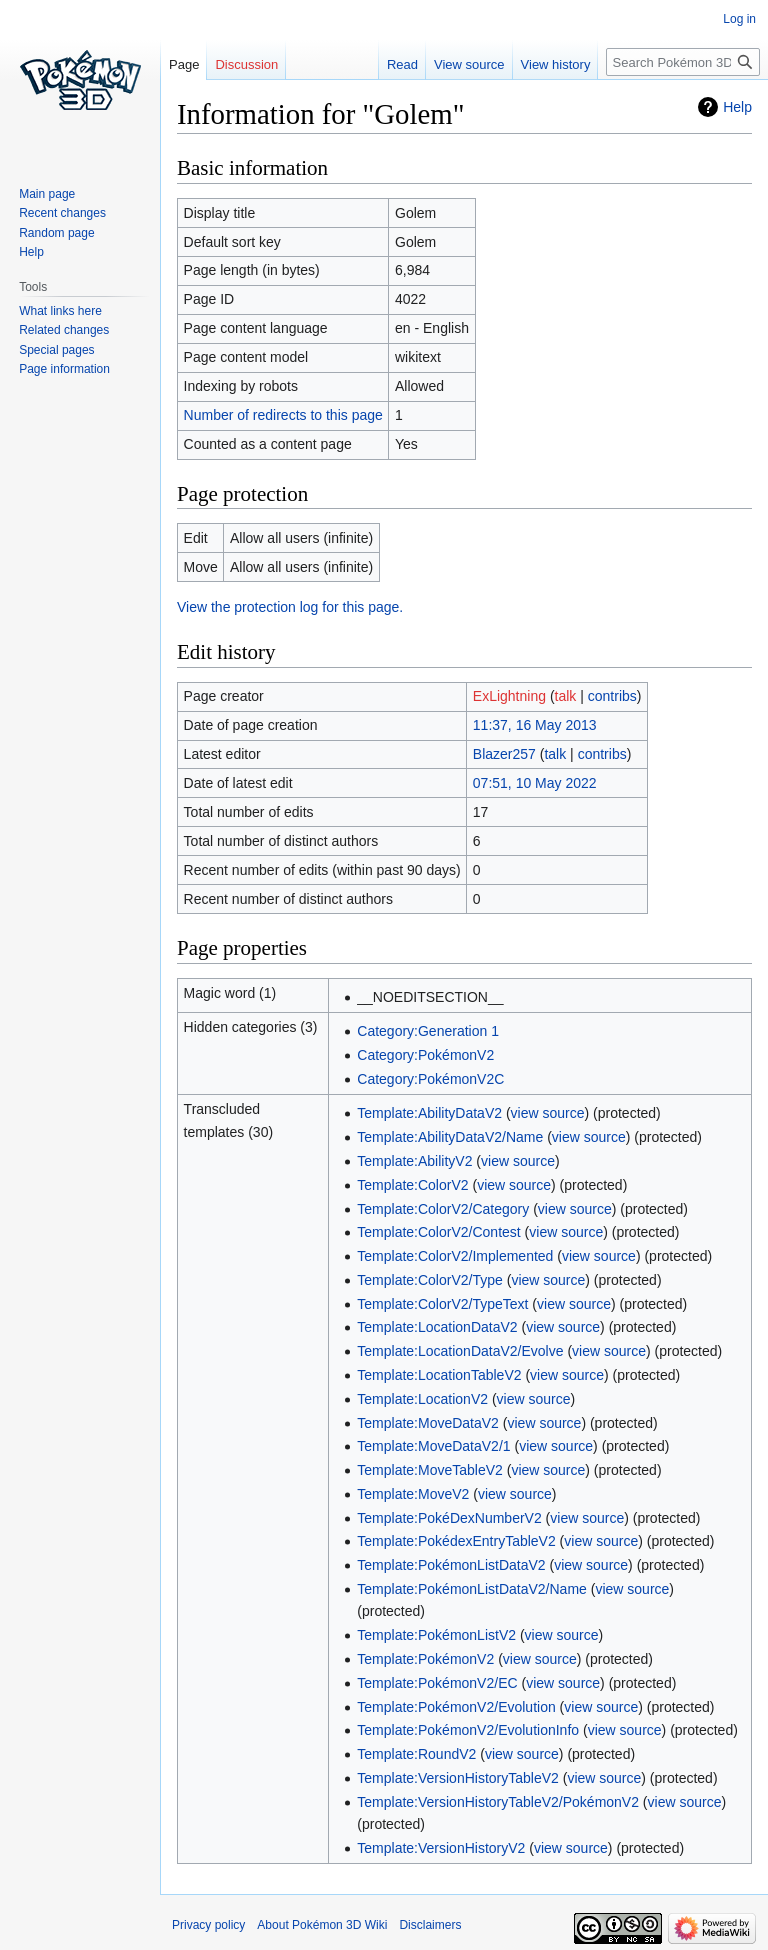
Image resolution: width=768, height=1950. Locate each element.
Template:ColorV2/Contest (438, 1232)
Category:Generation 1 (428, 1031)
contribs (612, 696)
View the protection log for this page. (290, 607)
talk (566, 696)
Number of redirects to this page (283, 415)
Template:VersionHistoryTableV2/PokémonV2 (498, 1802)
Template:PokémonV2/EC (437, 1683)
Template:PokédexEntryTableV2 (456, 1541)
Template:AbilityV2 (414, 1161)
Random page (56, 233)
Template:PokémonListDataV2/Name (472, 1589)
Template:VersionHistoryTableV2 (458, 1778)
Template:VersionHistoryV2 (441, 1848)
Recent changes (62, 213)
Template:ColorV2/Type (430, 1280)
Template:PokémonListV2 (436, 1635)
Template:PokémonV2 (425, 1659)
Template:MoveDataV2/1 (433, 1446)
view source (548, 1113)
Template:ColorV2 (412, 1185)
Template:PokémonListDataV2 (451, 1565)
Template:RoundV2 (416, 1754)
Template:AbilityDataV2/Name (450, 1137)
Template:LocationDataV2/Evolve (460, 1351)
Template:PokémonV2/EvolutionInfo (468, 1730)
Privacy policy (208, 1925)
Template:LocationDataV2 (437, 1327)
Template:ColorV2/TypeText (442, 1304)
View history (556, 64)
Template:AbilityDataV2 (429, 1113)
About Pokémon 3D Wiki (322, 1925)
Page (184, 64)
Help (737, 107)
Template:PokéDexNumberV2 (449, 1518)
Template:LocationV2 (422, 1399)
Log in (739, 19)
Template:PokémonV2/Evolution (456, 1707)
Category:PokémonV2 (425, 1055)
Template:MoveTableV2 (430, 1470)
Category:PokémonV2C (430, 1079)
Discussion (246, 64)
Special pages (56, 350)
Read (402, 64)
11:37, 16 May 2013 (535, 725)
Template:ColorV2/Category (443, 1209)
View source (469, 64)
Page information (64, 369)
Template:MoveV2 (413, 1494)
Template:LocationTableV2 (439, 1375)
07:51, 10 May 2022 (535, 783)
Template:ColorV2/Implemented (455, 1256)
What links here (60, 311)
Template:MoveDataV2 (428, 1423)
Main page (47, 194)
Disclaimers (430, 1925)
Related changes (64, 330)
